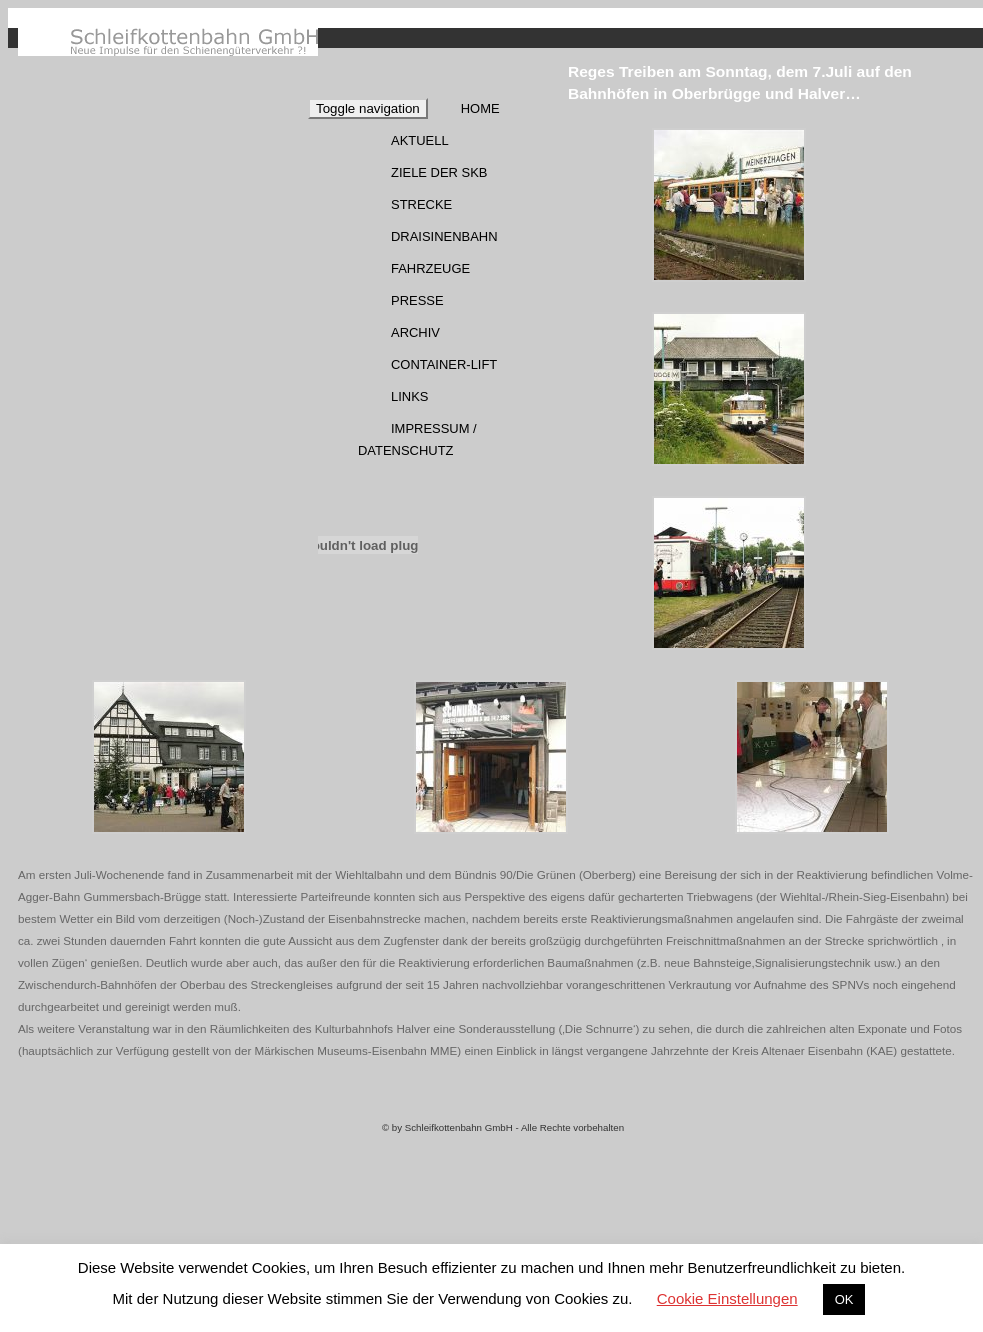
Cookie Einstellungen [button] (727, 1298)
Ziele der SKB (439, 172)
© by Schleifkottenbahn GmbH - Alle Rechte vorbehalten (503, 1127)
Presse (417, 300)
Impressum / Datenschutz (417, 439)
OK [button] (844, 1299)
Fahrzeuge (430, 268)
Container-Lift (444, 364)
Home (480, 108)
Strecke (421, 204)
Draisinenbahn (444, 236)
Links (409, 396)
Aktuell (420, 140)
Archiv (415, 332)
